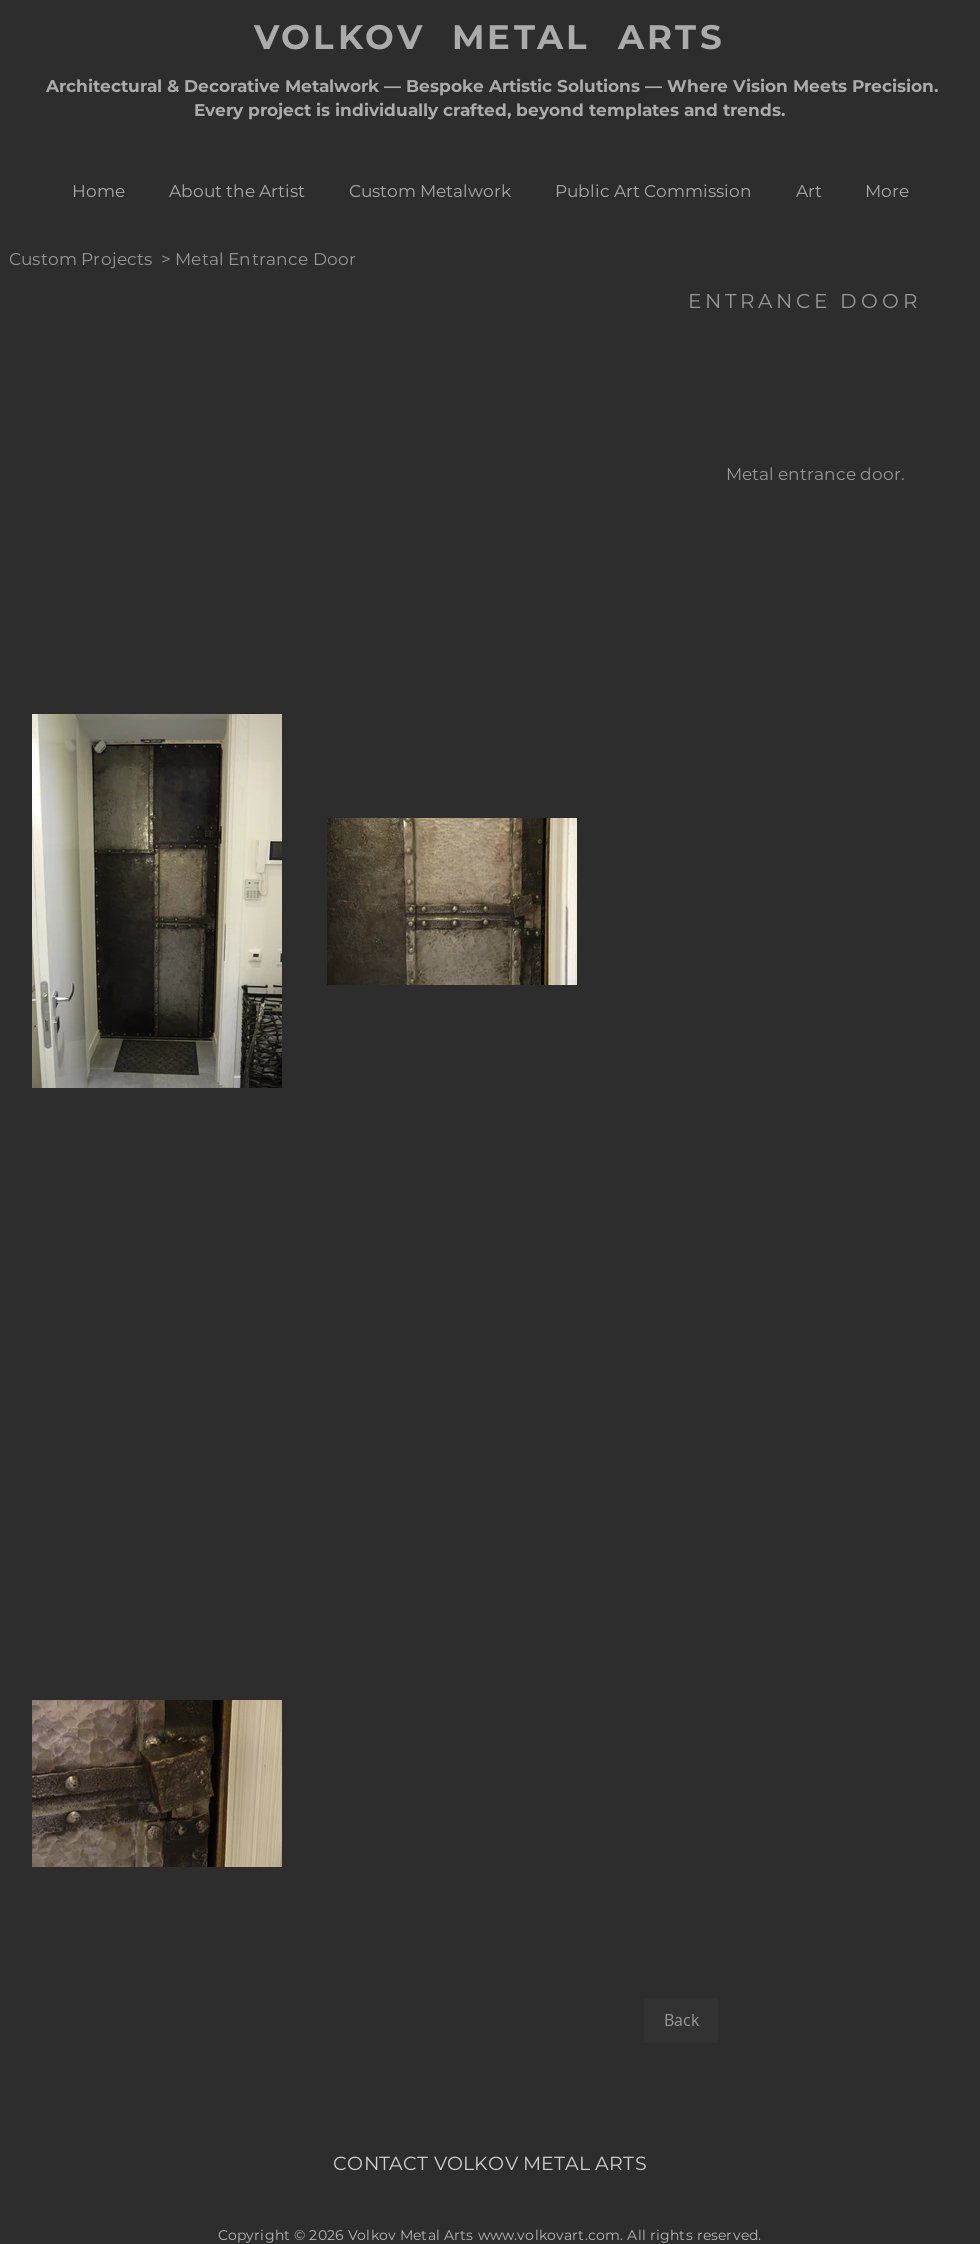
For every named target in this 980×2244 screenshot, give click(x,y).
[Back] (681, 2020)
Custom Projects (81, 259)
